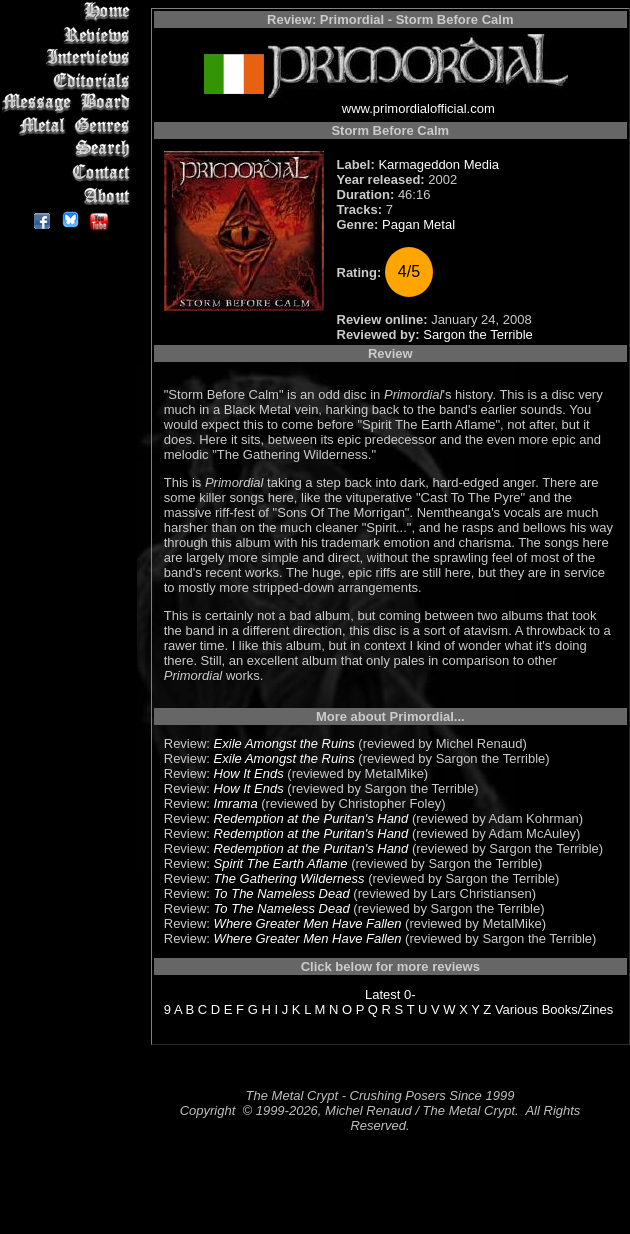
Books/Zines (578, 1009)
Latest (382, 994)
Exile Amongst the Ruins (284, 743)
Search (69, 149)
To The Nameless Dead (282, 893)
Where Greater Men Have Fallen (308, 923)
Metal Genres (69, 126)
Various (516, 1009)
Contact (69, 172)
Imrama (236, 803)
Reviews (69, 34)
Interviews (69, 57)
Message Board (69, 103)
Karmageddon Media (438, 164)
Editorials (69, 80)
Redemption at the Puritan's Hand (311, 818)
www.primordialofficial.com (418, 108)
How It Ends (249, 773)
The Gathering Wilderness (289, 878)
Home (69, 11)
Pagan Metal (418, 224)
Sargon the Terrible (478, 334)
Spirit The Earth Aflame (281, 863)
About (69, 195)
